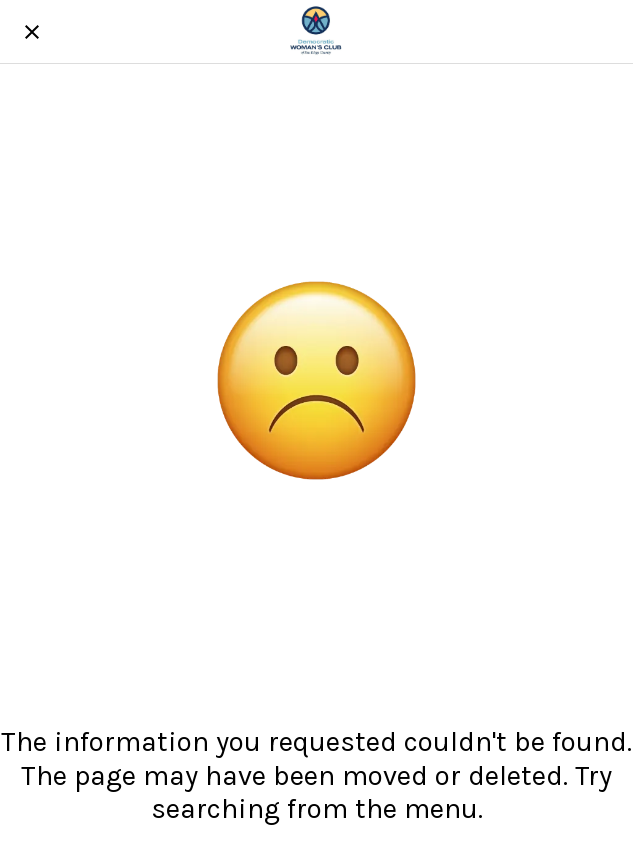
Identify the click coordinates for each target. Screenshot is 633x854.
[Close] (32, 32)
